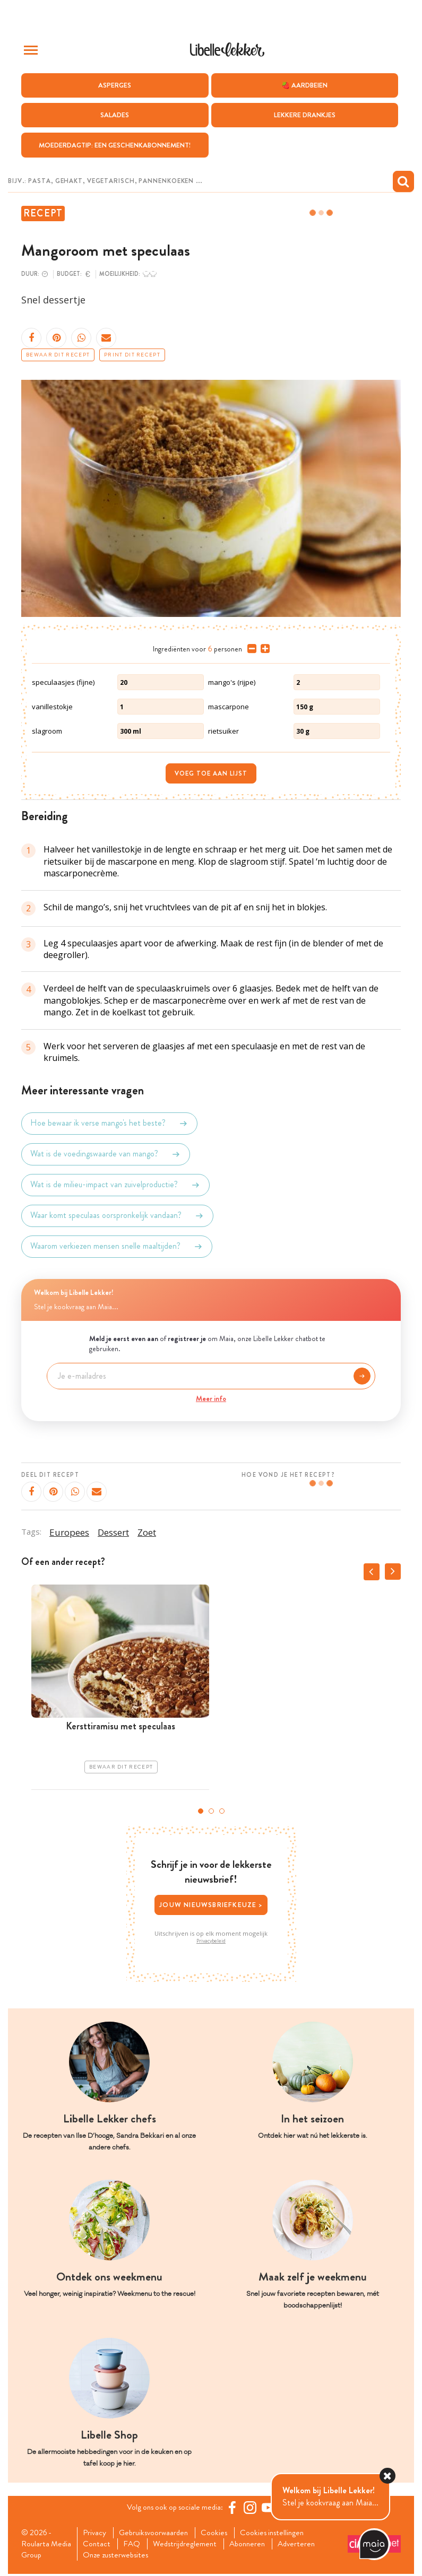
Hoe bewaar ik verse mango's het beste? (109, 1123)
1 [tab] (200, 1811)
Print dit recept (132, 355)
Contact (98, 2545)
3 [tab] (222, 1811)
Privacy (96, 2533)
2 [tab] (211, 1811)
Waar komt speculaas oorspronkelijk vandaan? (117, 1215)
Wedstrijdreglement (189, 2545)
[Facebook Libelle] (235, 2507)
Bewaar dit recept (58, 355)
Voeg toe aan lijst (211, 774)
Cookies (220, 2533)
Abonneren (254, 2545)
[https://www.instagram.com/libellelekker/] (253, 2507)
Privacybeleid (211, 1941)
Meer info (211, 1398)
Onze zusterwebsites (119, 2557)
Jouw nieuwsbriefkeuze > (211, 1905)
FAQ (134, 2545)
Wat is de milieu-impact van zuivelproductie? (115, 1185)
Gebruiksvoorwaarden (157, 2533)
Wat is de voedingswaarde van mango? (105, 1154)
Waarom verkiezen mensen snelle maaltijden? (116, 1246)
